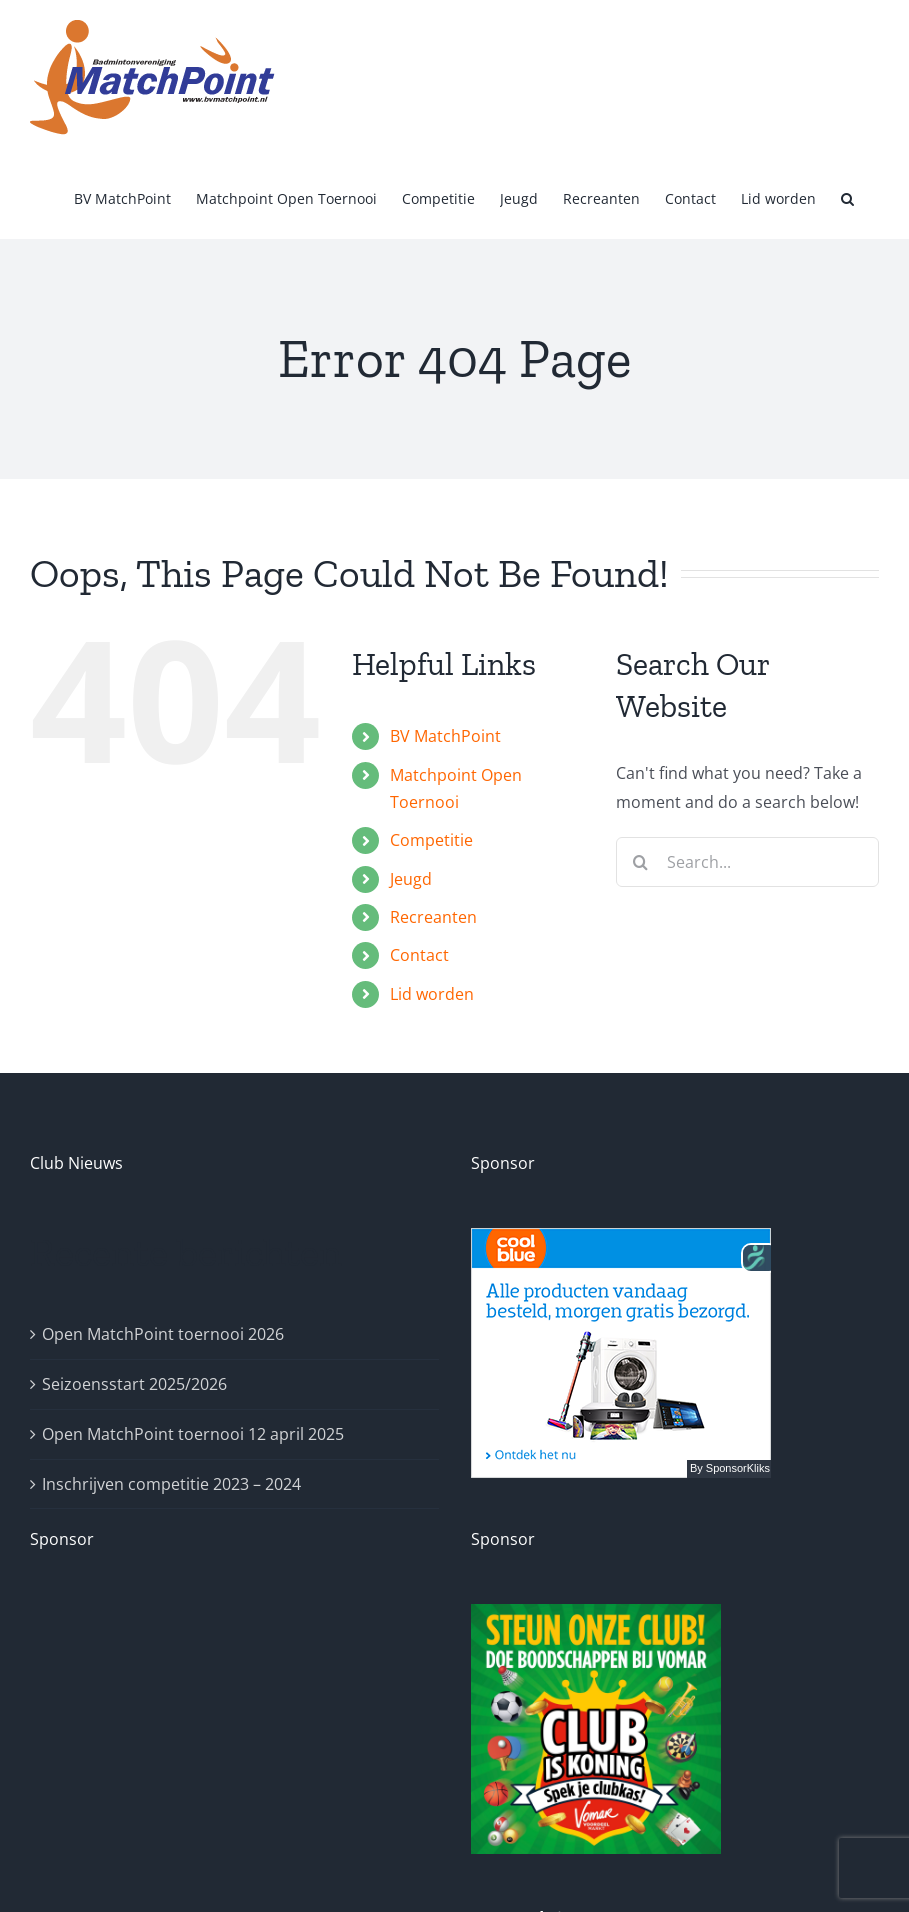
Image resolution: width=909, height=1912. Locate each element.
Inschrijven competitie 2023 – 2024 (171, 1484)
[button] (847, 197)
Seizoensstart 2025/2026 (134, 1384)
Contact (419, 955)
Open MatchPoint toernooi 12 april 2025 (193, 1434)
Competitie (431, 840)
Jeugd (411, 879)
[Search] (641, 862)
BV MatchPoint (445, 736)
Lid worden (432, 994)
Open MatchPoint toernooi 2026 (163, 1334)
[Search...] (747, 862)
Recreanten (433, 917)
